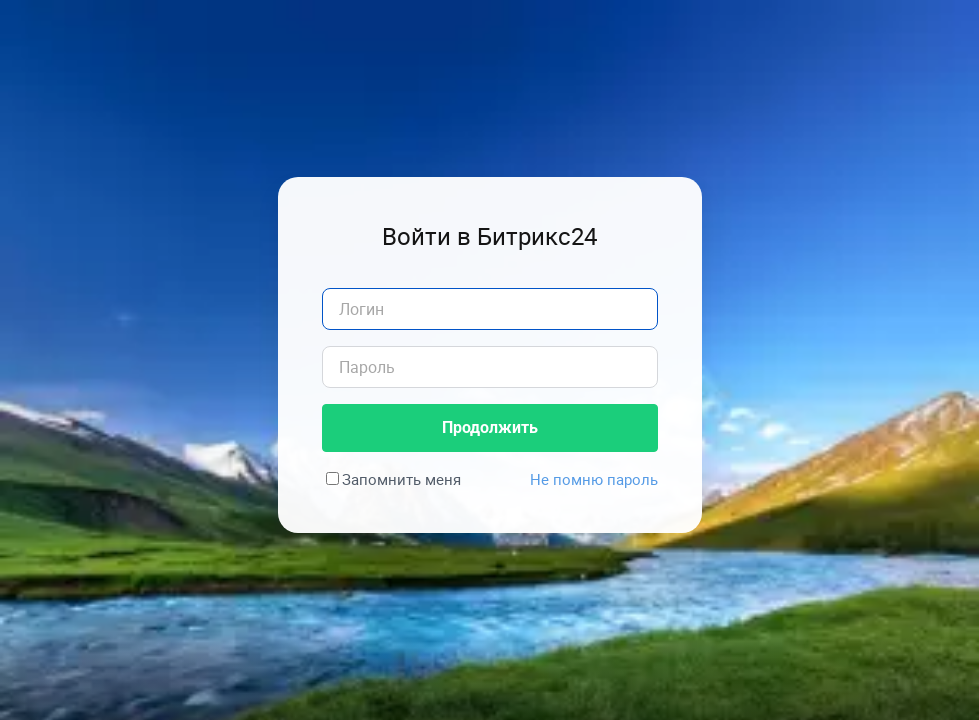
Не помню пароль (594, 479)
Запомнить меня (401, 479)
